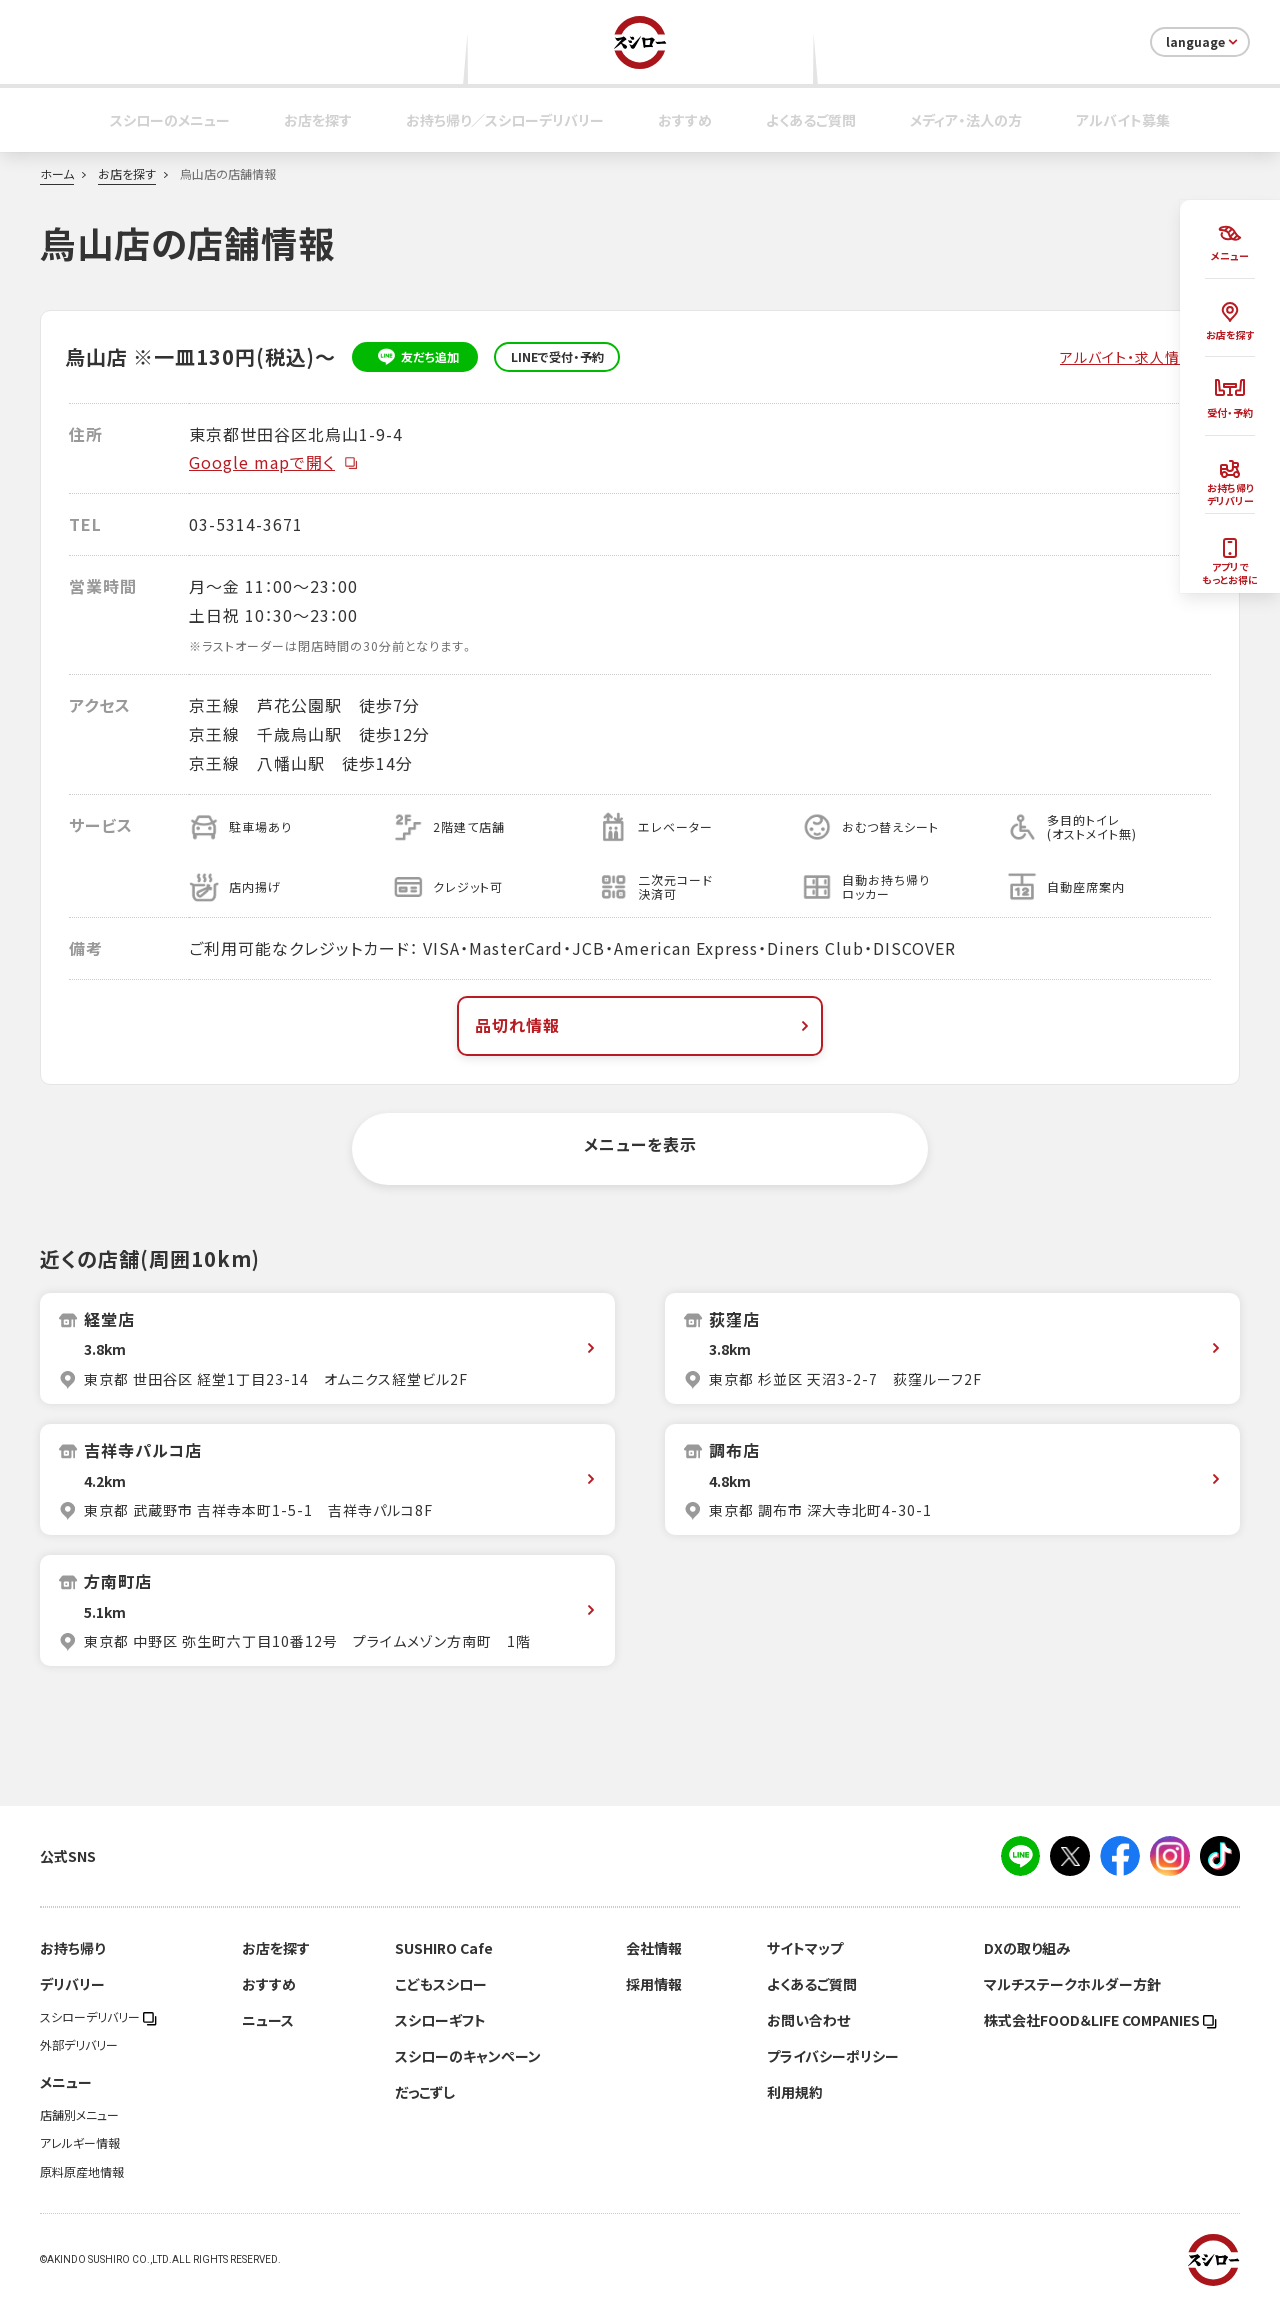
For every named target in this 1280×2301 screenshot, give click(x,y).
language (1203, 42)
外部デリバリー (79, 2045)
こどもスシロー (441, 1984)
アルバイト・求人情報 (1127, 357)
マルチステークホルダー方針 (1072, 1984)
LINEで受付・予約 (557, 357)
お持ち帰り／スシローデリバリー (505, 120)
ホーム (57, 174)
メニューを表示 (640, 1144)
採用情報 (654, 1984)
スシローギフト (440, 2020)
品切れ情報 (644, 1025)
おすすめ (685, 120)
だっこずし (425, 2092)
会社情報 (654, 1948)
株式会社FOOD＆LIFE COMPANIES (1100, 2020)
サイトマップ (805, 1948)
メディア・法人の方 (966, 120)
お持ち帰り (72, 1948)
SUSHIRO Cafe (444, 1948)
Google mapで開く (274, 462)
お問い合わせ (808, 2020)
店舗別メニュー (79, 2115)
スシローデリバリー (98, 2017)
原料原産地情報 (82, 2172)
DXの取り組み (1027, 1948)
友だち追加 (415, 357)
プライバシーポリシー (833, 2056)
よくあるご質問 (811, 120)
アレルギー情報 (80, 2143)
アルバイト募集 (1123, 120)
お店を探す (318, 120)
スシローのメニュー (170, 120)
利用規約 (795, 2092)
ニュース (268, 2020)
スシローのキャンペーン (468, 2056)
